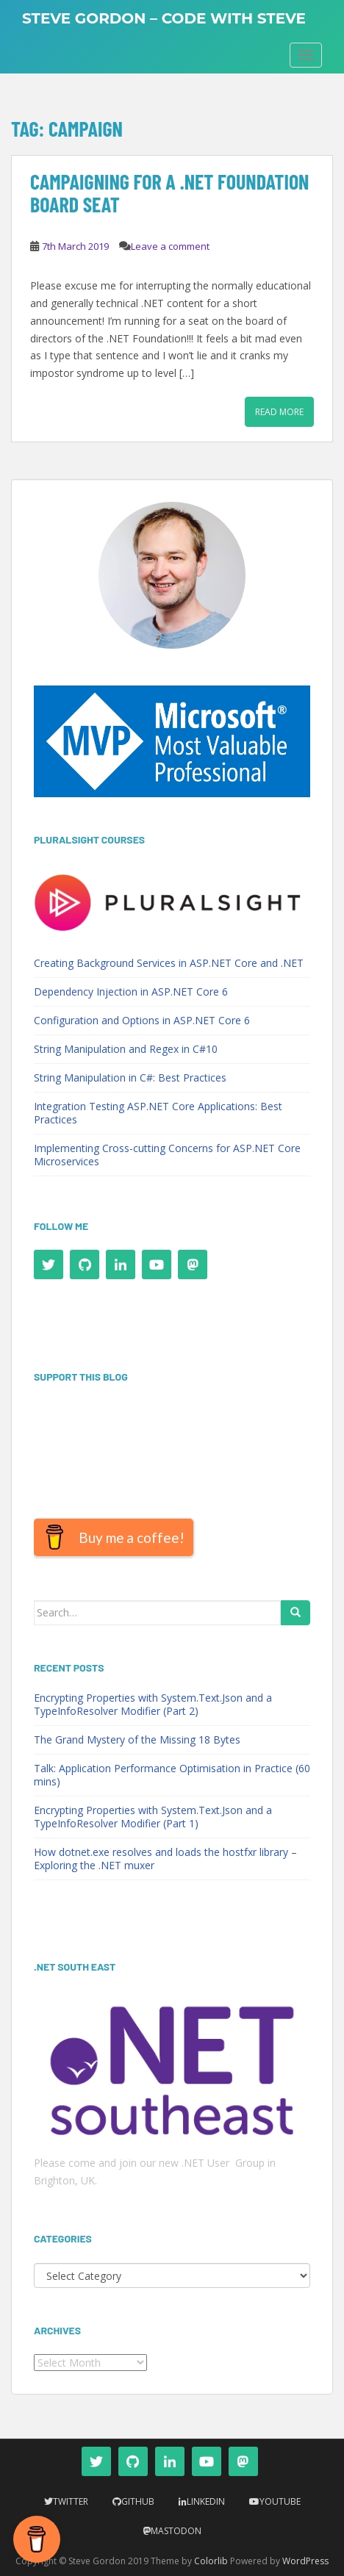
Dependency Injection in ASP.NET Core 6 (131, 992)
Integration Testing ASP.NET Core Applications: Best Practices (158, 1112)
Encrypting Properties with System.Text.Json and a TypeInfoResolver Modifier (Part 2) (153, 1704)
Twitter (70, 2501)
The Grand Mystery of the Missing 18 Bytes (137, 1739)
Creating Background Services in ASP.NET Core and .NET (169, 963)
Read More (279, 412)
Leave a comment (170, 246)
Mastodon (176, 2531)
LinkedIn (206, 2501)
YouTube (280, 2501)
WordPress (305, 2561)
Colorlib (211, 2561)
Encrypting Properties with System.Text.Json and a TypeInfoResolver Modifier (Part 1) (153, 1816)
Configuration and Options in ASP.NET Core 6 (142, 1020)
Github (137, 2501)
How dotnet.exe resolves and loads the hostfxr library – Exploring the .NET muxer (165, 1858)
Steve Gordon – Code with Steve (164, 18)
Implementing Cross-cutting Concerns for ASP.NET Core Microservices (167, 1154)
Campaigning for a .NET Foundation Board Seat (169, 193)
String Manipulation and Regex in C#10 (126, 1049)
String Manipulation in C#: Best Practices (130, 1077)
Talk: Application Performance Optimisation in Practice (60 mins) (172, 1774)
